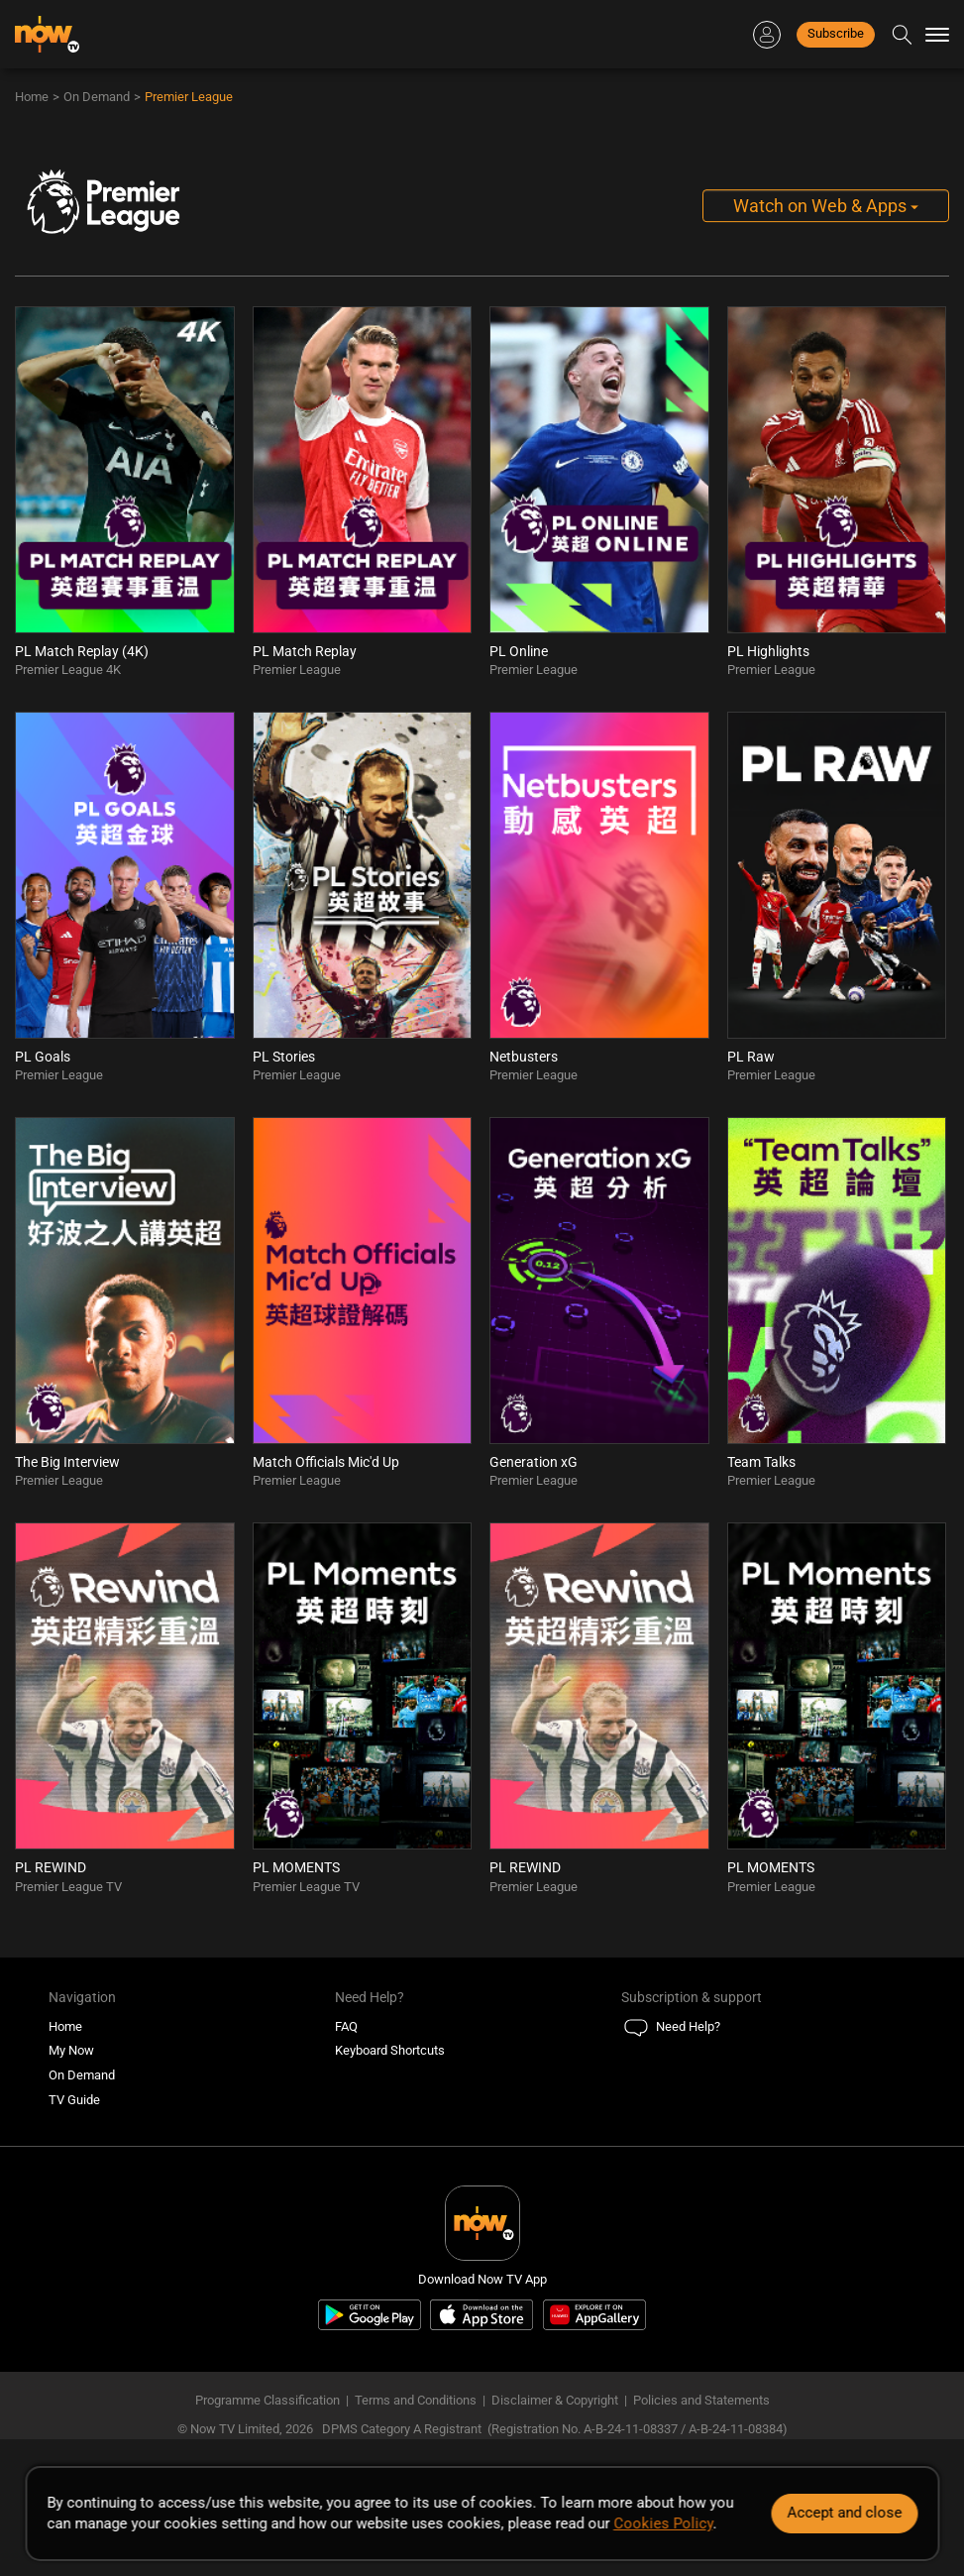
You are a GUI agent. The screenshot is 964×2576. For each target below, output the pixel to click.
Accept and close (844, 2512)
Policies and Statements (701, 2400)
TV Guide (74, 2099)
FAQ (346, 2026)
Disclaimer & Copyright (554, 2400)
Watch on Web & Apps (825, 205)
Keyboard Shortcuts (390, 2050)
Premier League (189, 96)
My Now (71, 2050)
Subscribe (835, 33)
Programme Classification (267, 2400)
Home (32, 96)
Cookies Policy (662, 2523)
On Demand (96, 96)
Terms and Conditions (416, 2400)
